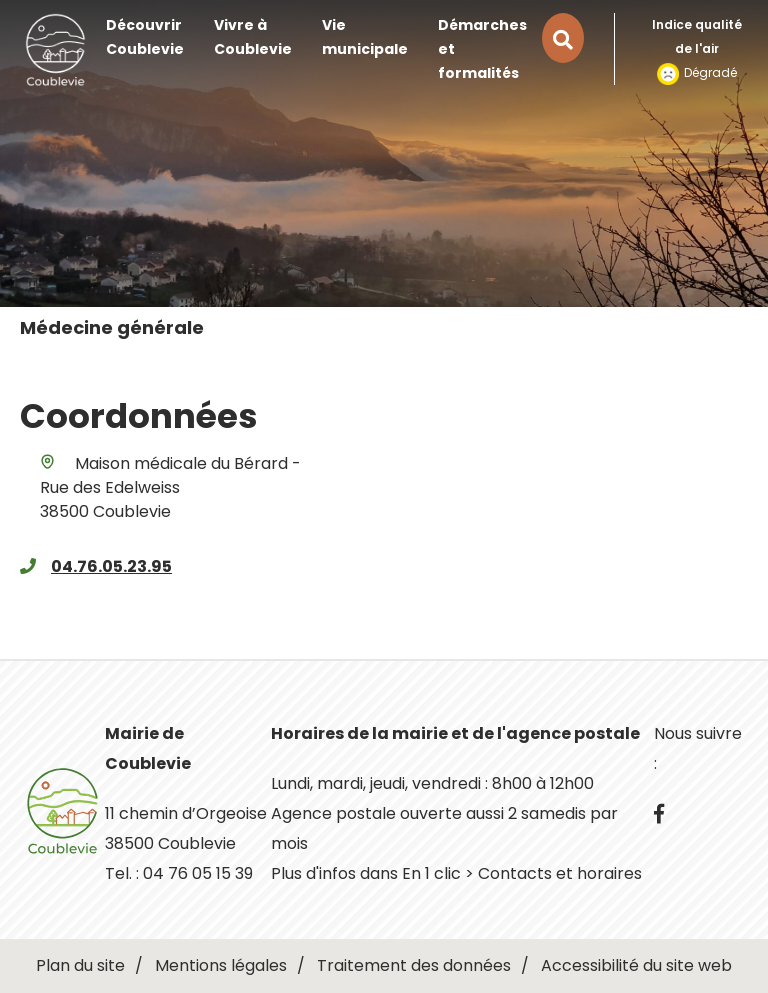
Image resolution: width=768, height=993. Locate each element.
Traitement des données (414, 965)
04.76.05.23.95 (111, 566)
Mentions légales (221, 965)
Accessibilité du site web (636, 965)
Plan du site (80, 965)
